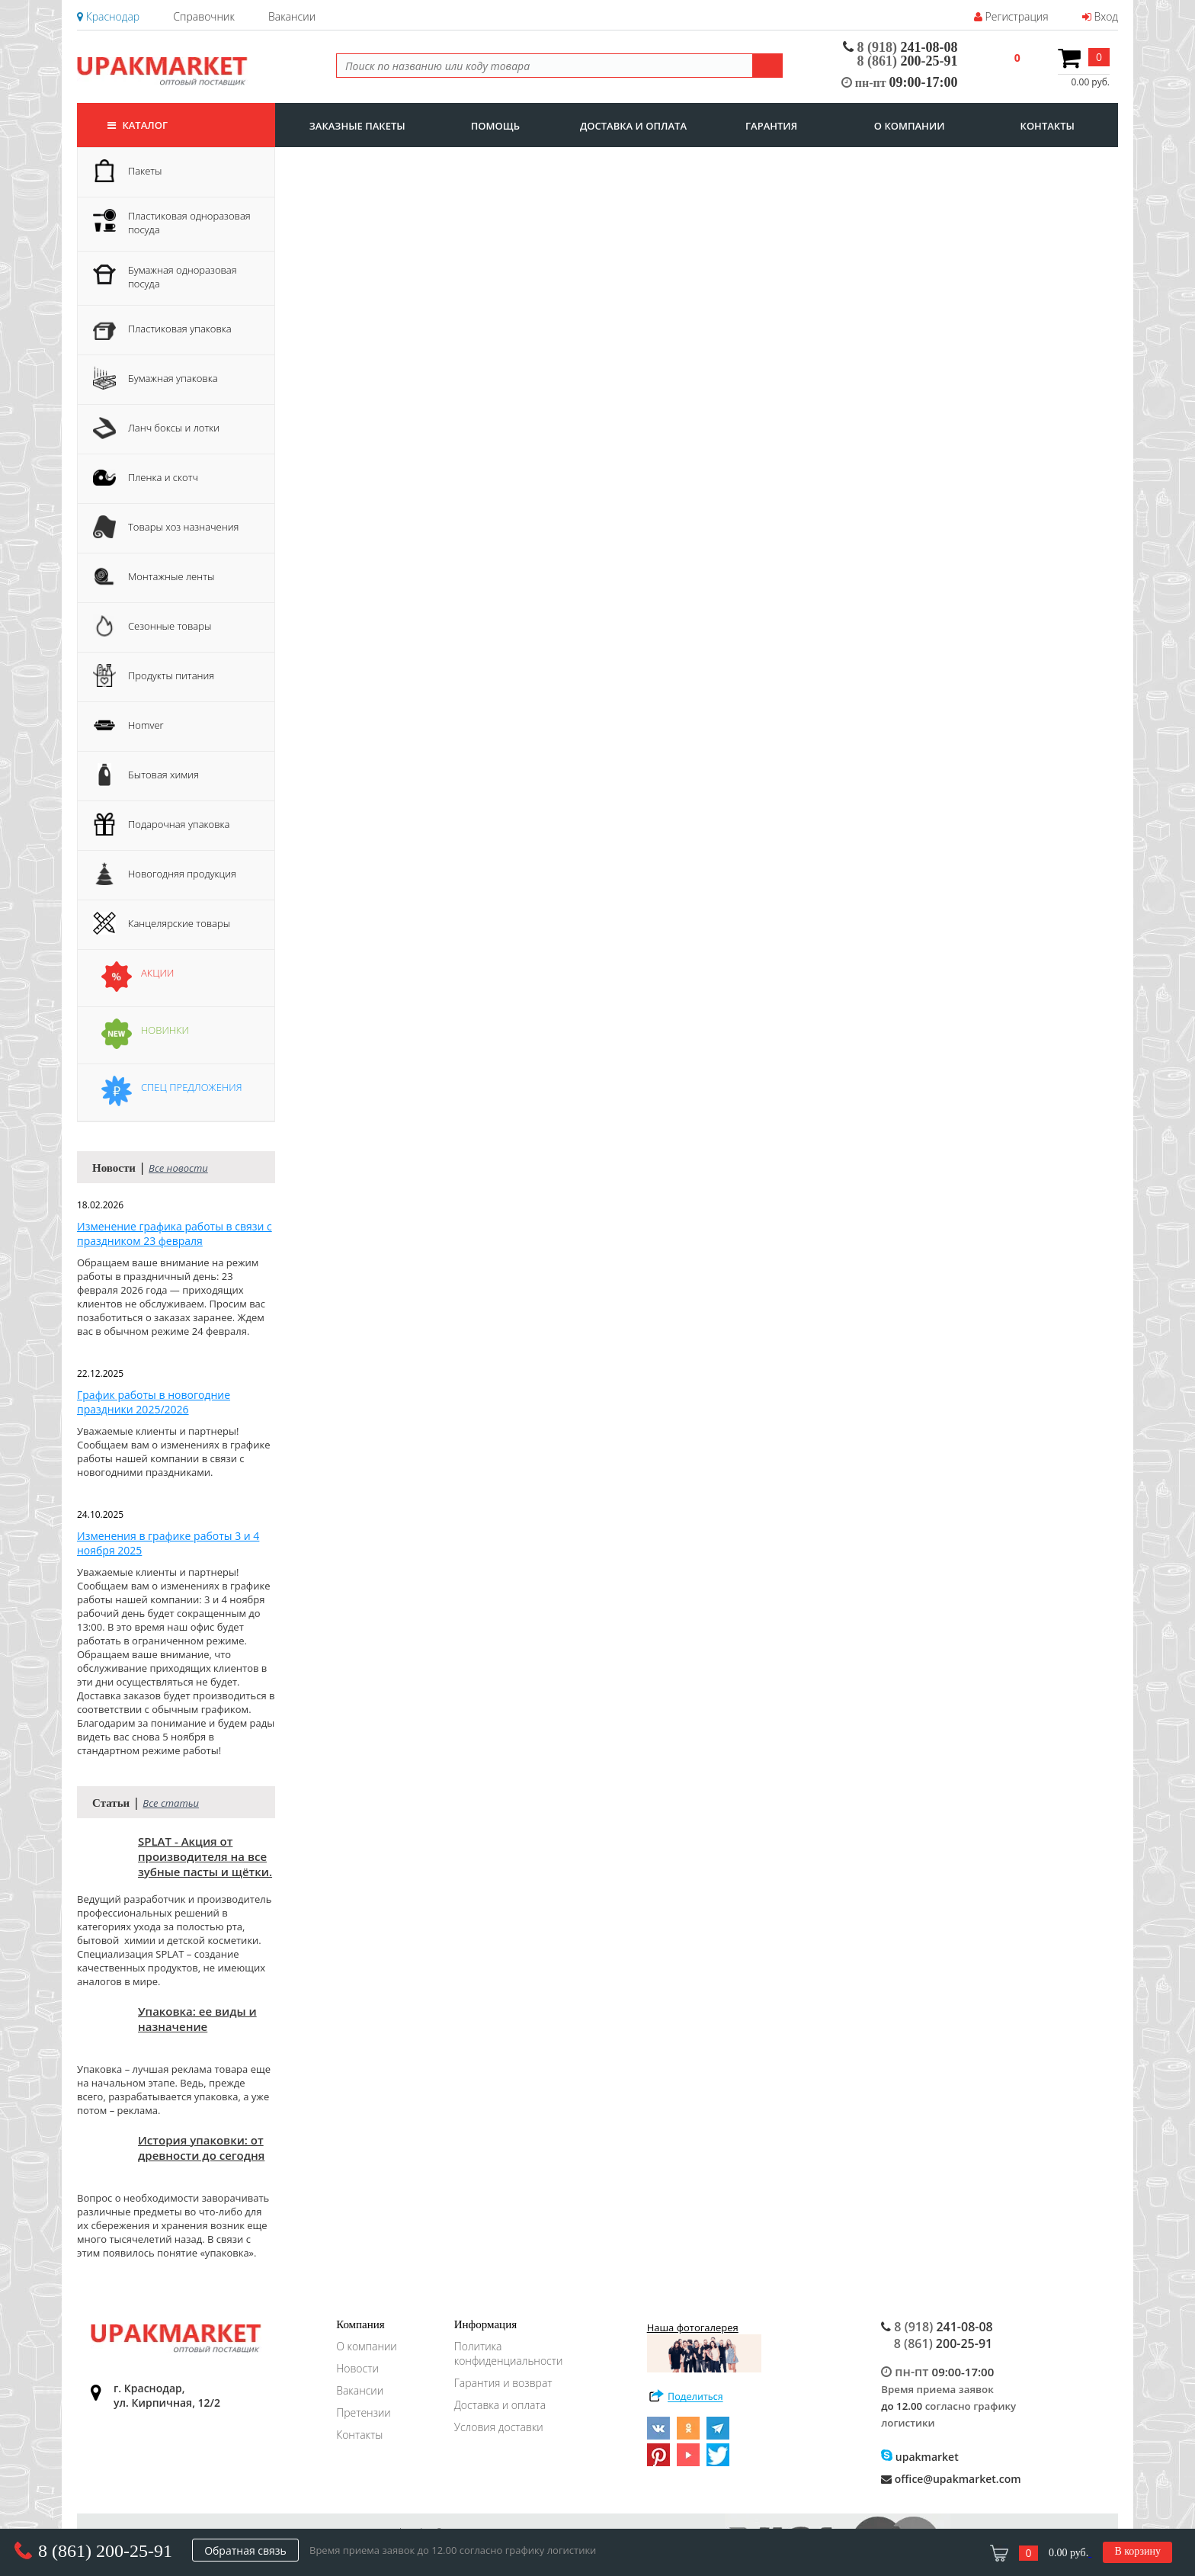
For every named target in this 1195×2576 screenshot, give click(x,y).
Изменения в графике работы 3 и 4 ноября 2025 (168, 1543)
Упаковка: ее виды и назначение (197, 2018)
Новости (357, 2368)
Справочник (203, 16)
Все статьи (171, 1803)
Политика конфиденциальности (508, 2353)
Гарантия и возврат (503, 2383)
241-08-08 (900, 47)
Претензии (363, 2412)
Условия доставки (498, 2427)
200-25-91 (907, 61)
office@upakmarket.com (950, 2479)
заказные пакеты (357, 126)
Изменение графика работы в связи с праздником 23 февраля (174, 1233)
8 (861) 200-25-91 (105, 2551)
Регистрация (1011, 16)
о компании (909, 126)
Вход (1100, 16)
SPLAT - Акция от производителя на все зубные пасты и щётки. (205, 1856)
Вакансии (292, 16)
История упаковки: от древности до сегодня (201, 2147)
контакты (1047, 126)
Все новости (178, 1168)
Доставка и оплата (500, 2405)
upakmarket (920, 2456)
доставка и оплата (633, 126)
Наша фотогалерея (704, 2346)
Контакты (359, 2434)
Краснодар (108, 16)
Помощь (495, 126)
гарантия (771, 126)
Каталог (137, 125)
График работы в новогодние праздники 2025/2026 (153, 1401)
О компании (366, 2346)
